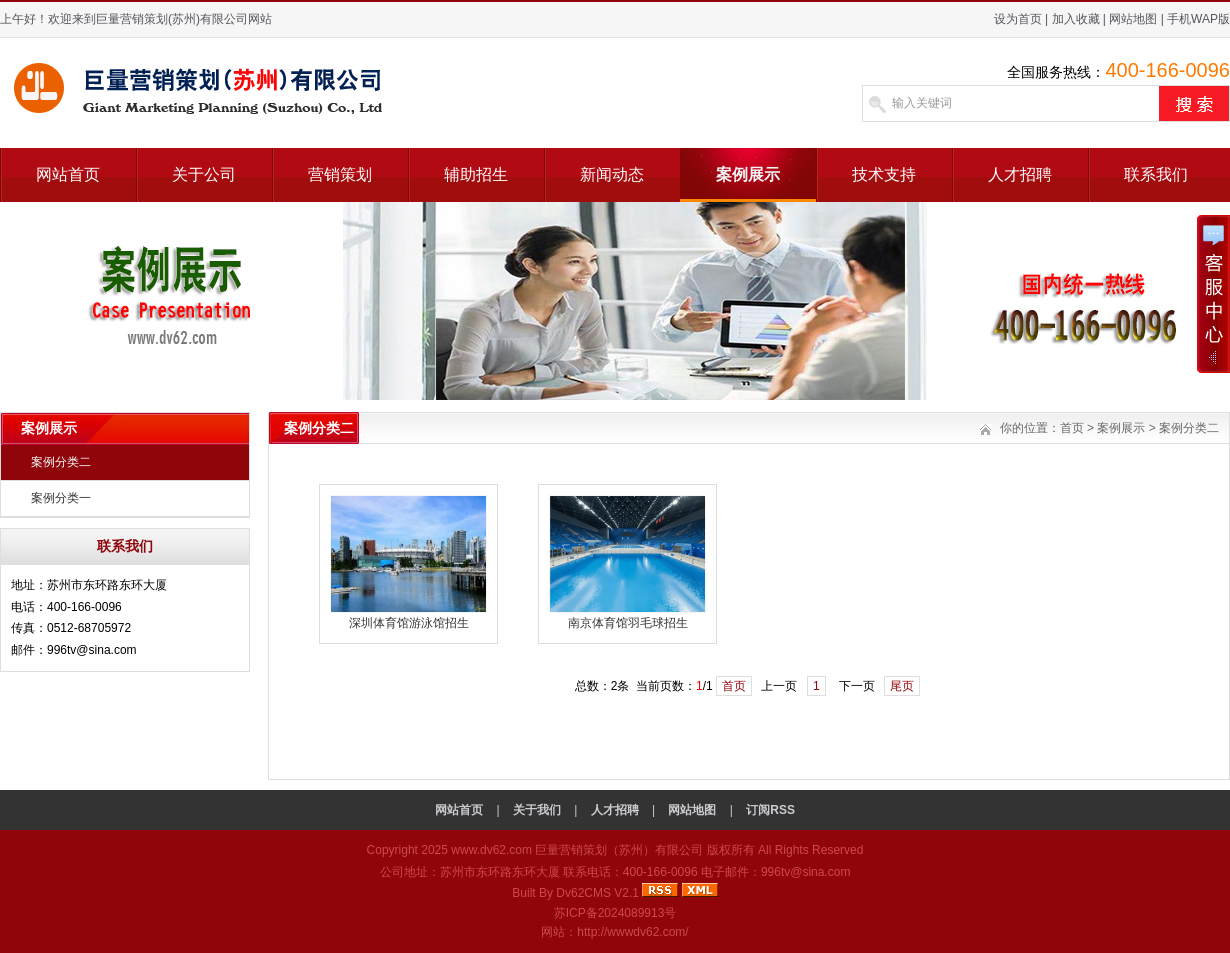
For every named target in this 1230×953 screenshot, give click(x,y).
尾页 (902, 686)
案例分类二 (61, 462)
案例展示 (748, 174)
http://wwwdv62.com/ (632, 932)
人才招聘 (1020, 174)
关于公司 (204, 174)
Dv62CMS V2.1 (597, 893)
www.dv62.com (491, 850)
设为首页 (1018, 19)
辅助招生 (476, 174)
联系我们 (1156, 174)
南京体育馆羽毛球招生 (628, 623)
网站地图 (1133, 19)
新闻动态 (612, 174)
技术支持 (884, 174)
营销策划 (340, 174)
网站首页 (68, 174)
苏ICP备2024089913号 (615, 913)
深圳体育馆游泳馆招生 (409, 623)
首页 (1072, 428)
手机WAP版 (1198, 19)
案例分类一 (61, 498)
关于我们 (537, 810)
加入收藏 (1076, 19)
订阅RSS (770, 810)
